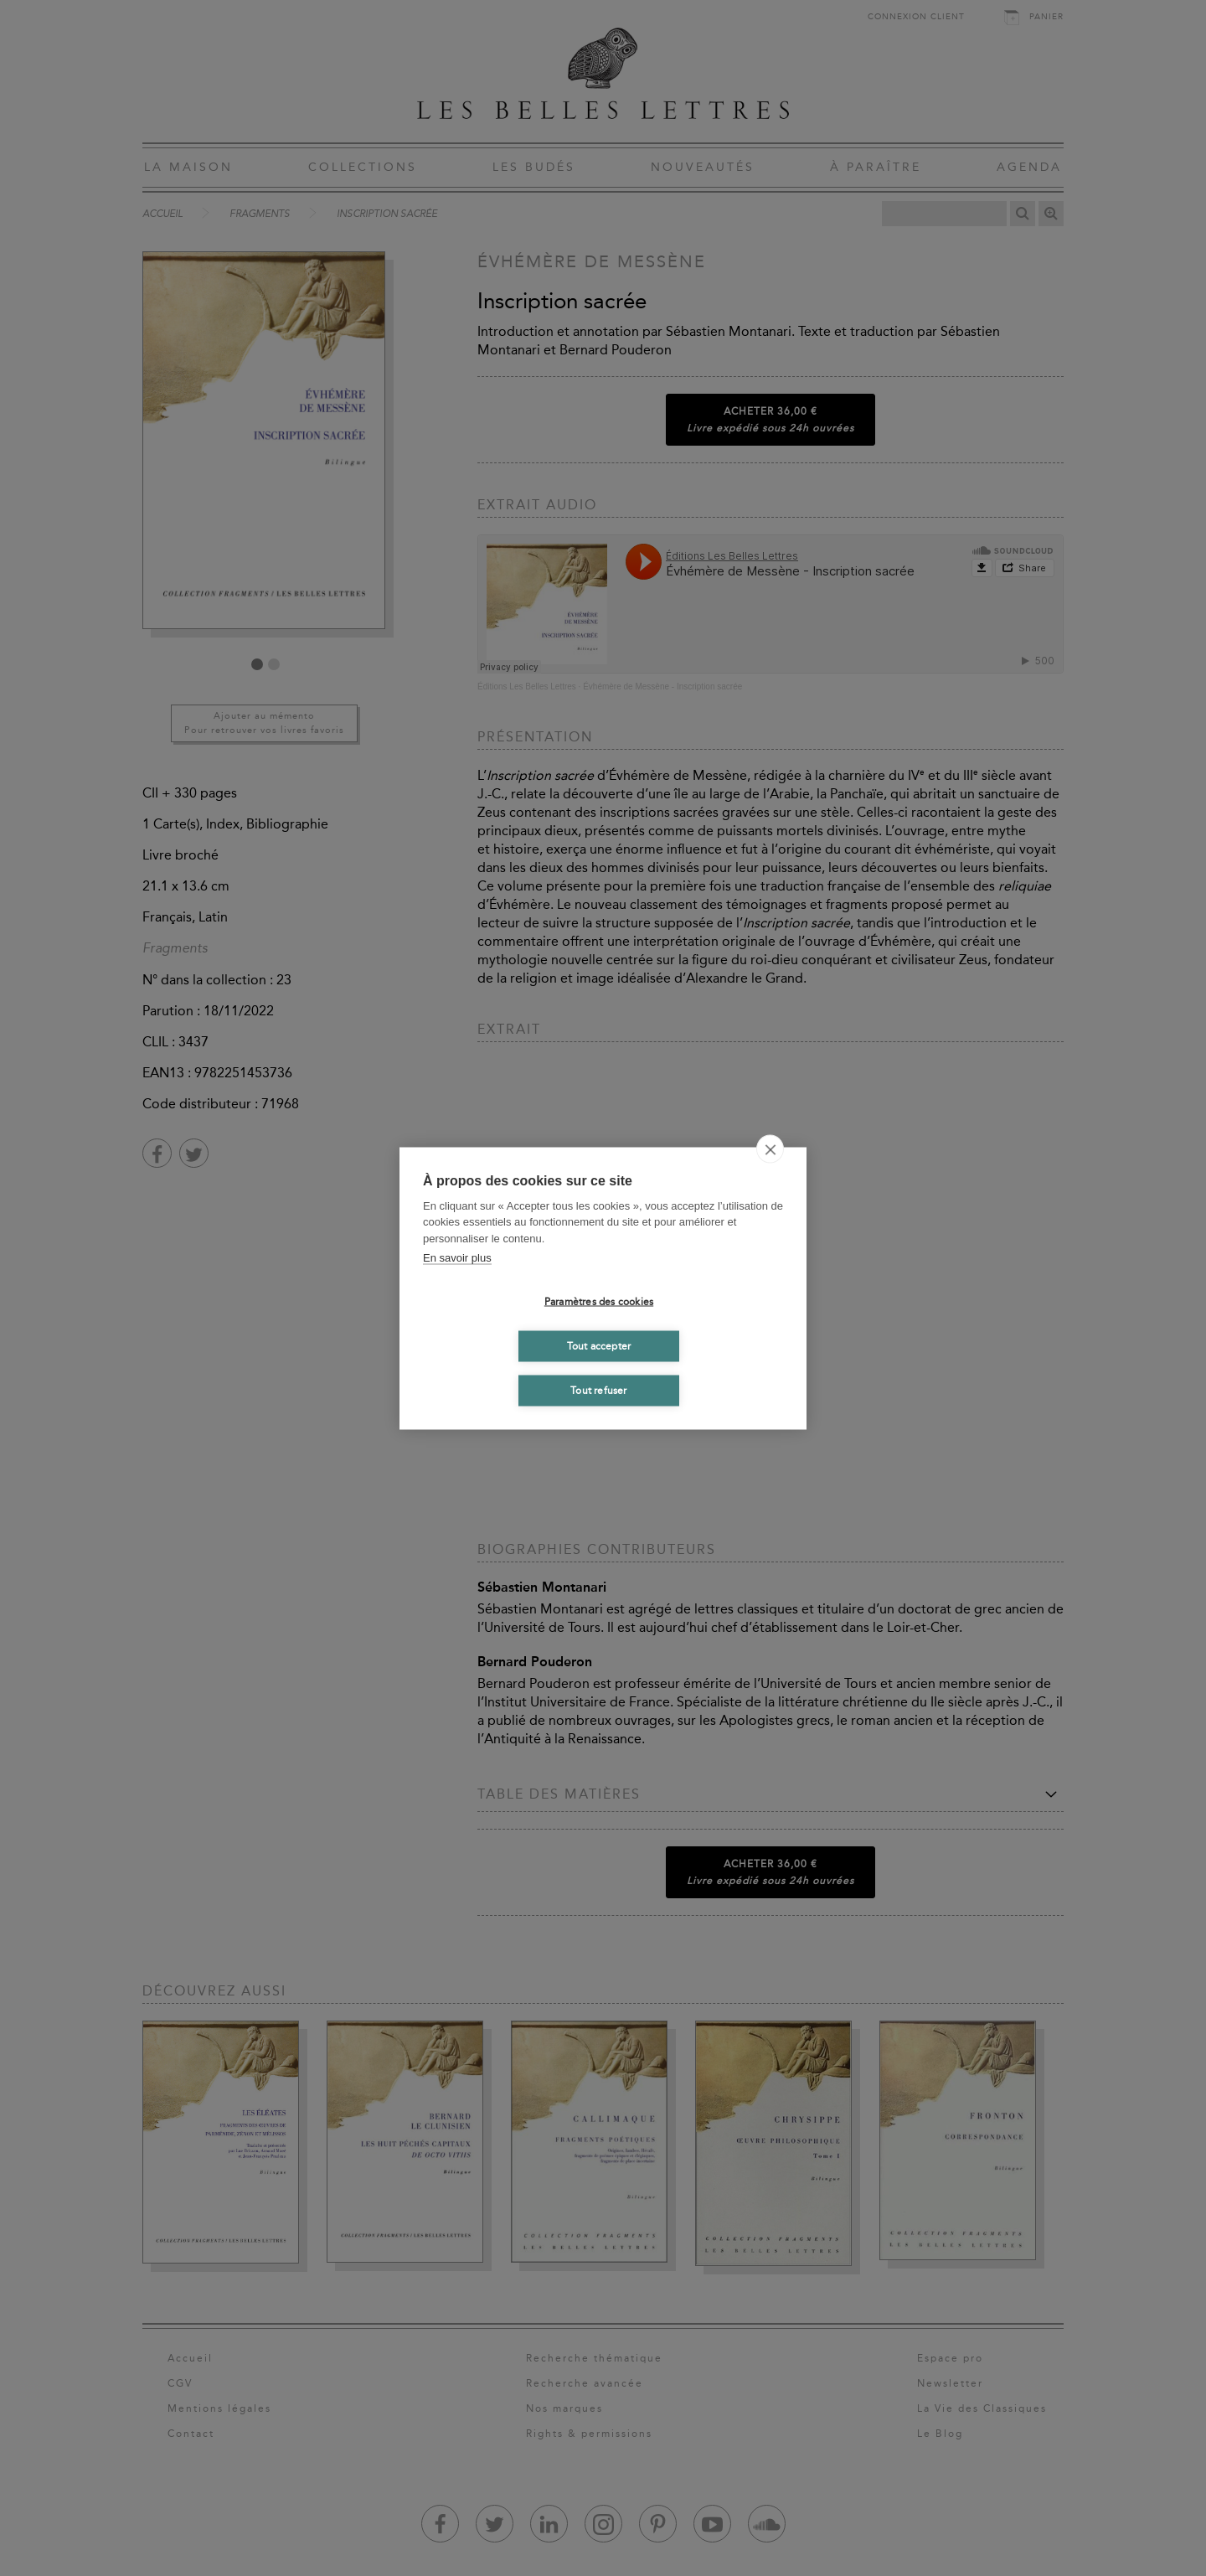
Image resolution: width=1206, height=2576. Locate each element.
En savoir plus (457, 1258)
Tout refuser (598, 1390)
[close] (770, 1148)
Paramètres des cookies (598, 1302)
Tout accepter (599, 1346)
